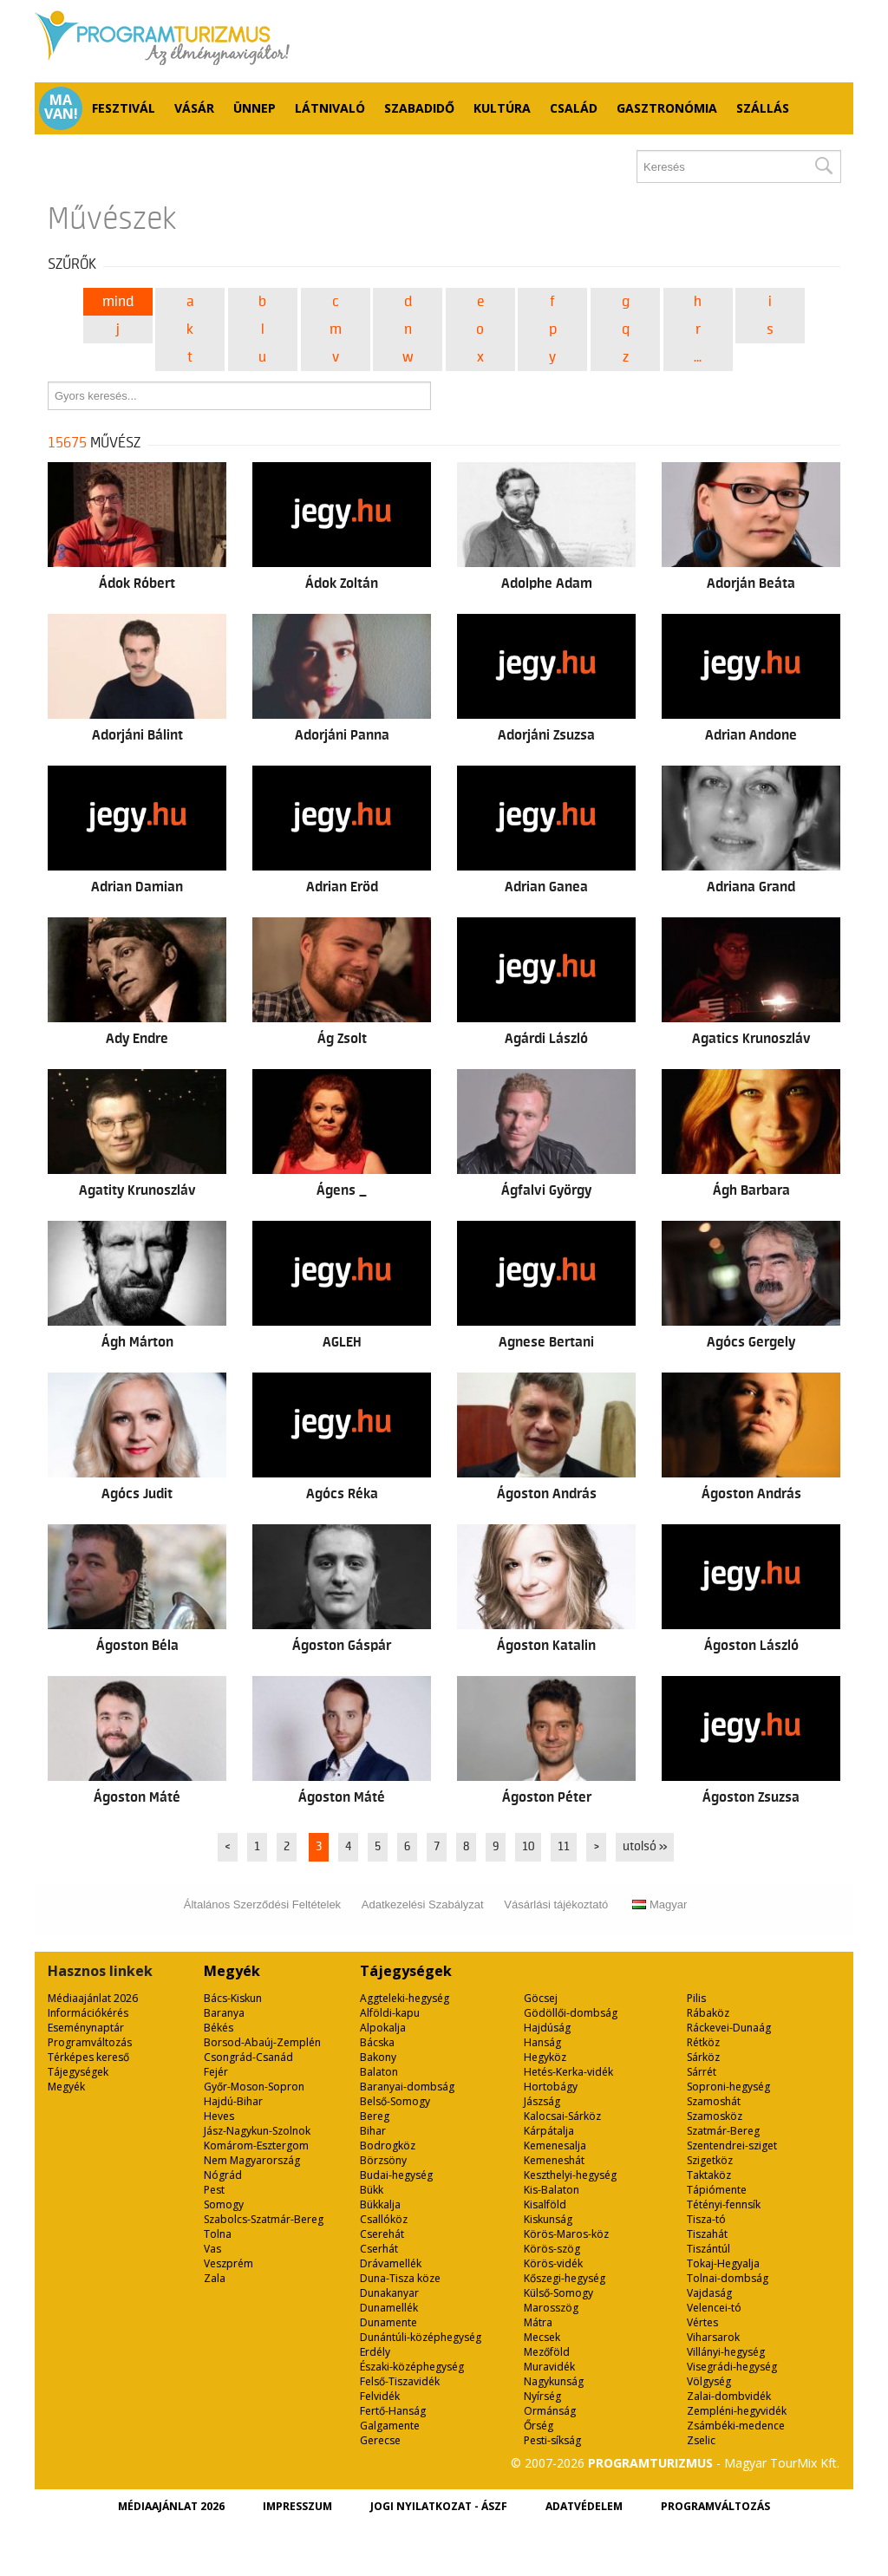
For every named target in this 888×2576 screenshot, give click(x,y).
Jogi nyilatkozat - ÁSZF (438, 2506)
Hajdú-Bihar (233, 2101)
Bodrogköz (387, 2145)
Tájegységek (78, 2071)
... (698, 357)
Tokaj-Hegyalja (723, 2263)
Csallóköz (384, 2219)
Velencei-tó (714, 2307)
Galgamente (390, 2425)
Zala (214, 2278)
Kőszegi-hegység (564, 2278)
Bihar (373, 2130)
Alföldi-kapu (390, 2012)
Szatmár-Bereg (723, 2130)
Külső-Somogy (558, 2293)
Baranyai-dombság (407, 2086)
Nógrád (223, 2175)
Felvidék (380, 2396)
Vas (212, 2248)
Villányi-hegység (726, 2351)
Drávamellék (390, 2263)
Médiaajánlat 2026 (93, 1998)
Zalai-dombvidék (729, 2396)
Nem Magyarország (252, 2160)
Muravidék (549, 2366)
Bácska (377, 2042)
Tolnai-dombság (727, 2278)
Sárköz (703, 2057)
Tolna (218, 2234)
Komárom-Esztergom (256, 2145)
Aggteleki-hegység (404, 1998)
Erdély (375, 2351)
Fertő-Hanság (393, 2410)
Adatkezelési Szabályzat (423, 1904)
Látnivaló (330, 108)
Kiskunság (548, 2219)
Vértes (702, 2322)
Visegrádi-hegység (732, 2366)
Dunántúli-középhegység (420, 2337)
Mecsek (542, 2337)
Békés (218, 2027)
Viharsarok (713, 2337)
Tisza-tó (706, 2219)
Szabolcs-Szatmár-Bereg (263, 2219)
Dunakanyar (389, 2293)
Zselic (701, 2440)
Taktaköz (709, 2175)
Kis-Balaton (551, 2189)
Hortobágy (551, 2086)
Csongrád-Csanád (248, 2057)
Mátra (538, 2322)
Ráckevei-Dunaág (729, 2027)
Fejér (216, 2071)
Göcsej (541, 1998)
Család (573, 108)
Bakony (378, 2057)
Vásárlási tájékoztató (556, 1904)
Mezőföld (547, 2351)
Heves (219, 2116)
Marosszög (551, 2307)
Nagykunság (554, 2381)
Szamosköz (714, 2116)
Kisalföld (545, 2204)
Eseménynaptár (86, 2027)
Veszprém (228, 2263)
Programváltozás (90, 2042)
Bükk (371, 2189)
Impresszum (297, 2506)
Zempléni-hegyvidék (737, 2410)
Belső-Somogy (395, 2101)
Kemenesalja (555, 2145)
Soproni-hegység (728, 2086)
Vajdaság (709, 2293)
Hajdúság (547, 2027)
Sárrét (701, 2071)
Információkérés (88, 2012)
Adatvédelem (584, 2506)
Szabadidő (419, 108)
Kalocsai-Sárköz (562, 2116)
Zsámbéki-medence (736, 2425)
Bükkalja (380, 2204)
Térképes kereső (88, 2057)
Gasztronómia (667, 108)
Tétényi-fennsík (724, 2204)
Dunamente (388, 2322)
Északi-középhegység (412, 2366)
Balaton (379, 2071)
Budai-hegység (396, 2175)
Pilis (696, 1998)
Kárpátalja (549, 2130)
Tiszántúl (708, 2248)
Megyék (66, 2086)
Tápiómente (717, 2189)
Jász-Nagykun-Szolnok (257, 2130)
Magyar (659, 1904)
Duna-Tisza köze (400, 2278)
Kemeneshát (554, 2160)
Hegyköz (545, 2057)
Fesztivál (123, 108)
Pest (214, 2189)
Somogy (224, 2204)
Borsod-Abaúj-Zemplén (262, 2042)
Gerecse (380, 2440)
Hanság (542, 2042)
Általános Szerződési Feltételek (262, 1904)
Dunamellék (389, 2307)
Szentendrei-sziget (732, 2145)
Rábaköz (708, 2012)
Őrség (538, 2425)
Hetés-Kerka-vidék (568, 2071)
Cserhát (379, 2248)
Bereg (374, 2116)
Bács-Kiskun (233, 1998)
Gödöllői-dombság (570, 2012)
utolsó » (645, 1847)
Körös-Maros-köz (566, 2234)
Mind (118, 302)
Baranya (224, 2012)
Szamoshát (714, 2101)
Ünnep (254, 108)
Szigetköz (710, 2160)
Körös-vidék (553, 2263)
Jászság (542, 2101)
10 (528, 1847)
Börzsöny (383, 2160)
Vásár (194, 108)
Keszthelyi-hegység (570, 2175)
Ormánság (550, 2410)
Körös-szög (552, 2248)
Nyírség (542, 2396)
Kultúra (502, 108)
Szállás (762, 108)
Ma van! (61, 107)
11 (564, 1847)
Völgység (709, 2381)
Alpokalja (383, 2027)
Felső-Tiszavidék (400, 2381)
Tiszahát (707, 2234)
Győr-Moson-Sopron (254, 2086)
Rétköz (703, 2042)
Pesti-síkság (552, 2440)
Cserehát (382, 2234)
